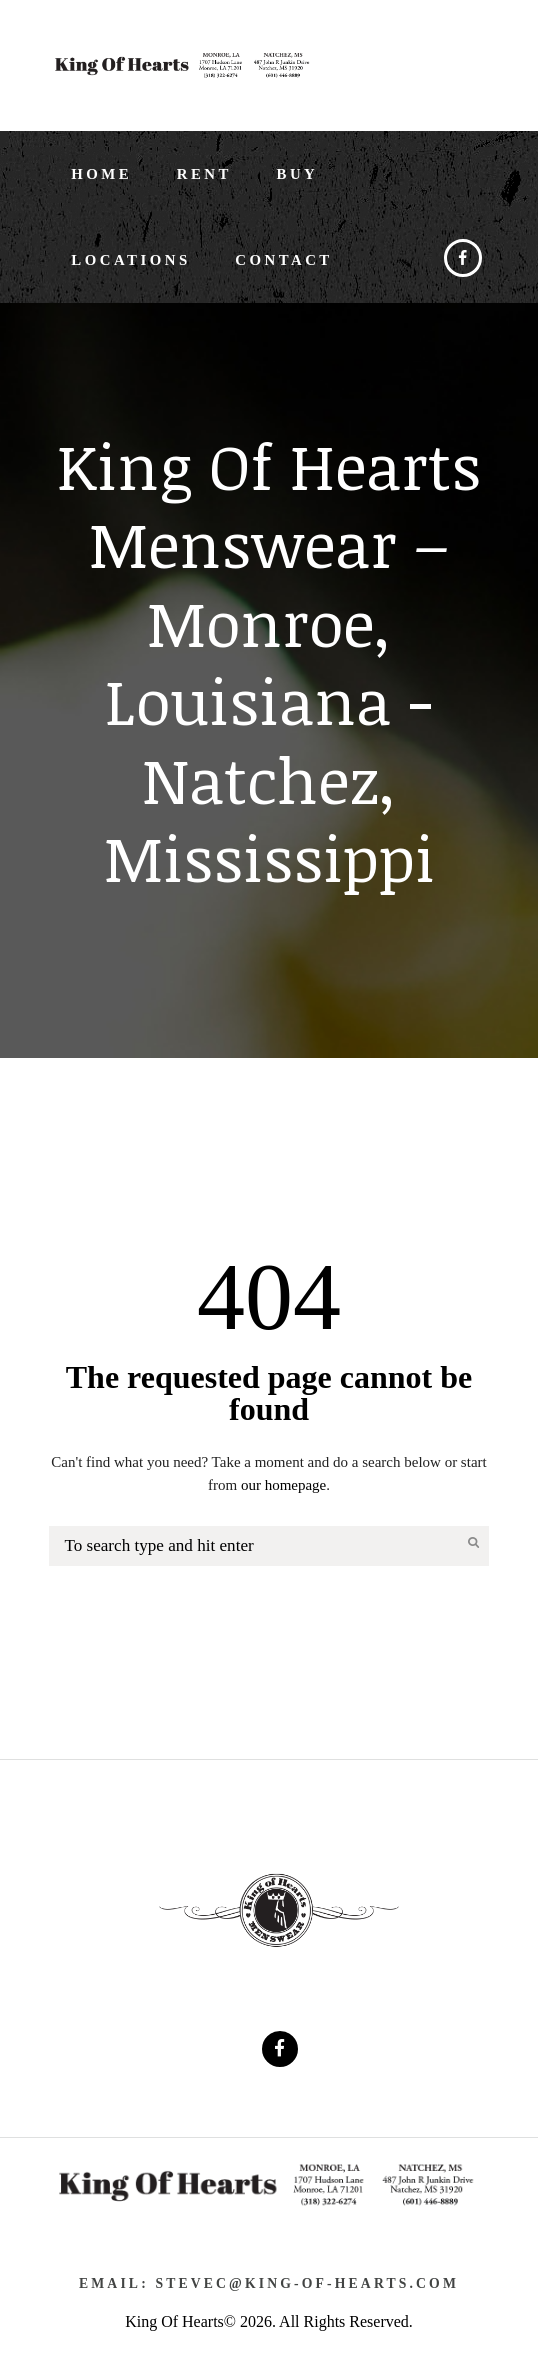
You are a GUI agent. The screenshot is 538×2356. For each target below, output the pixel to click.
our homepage (283, 1485)
